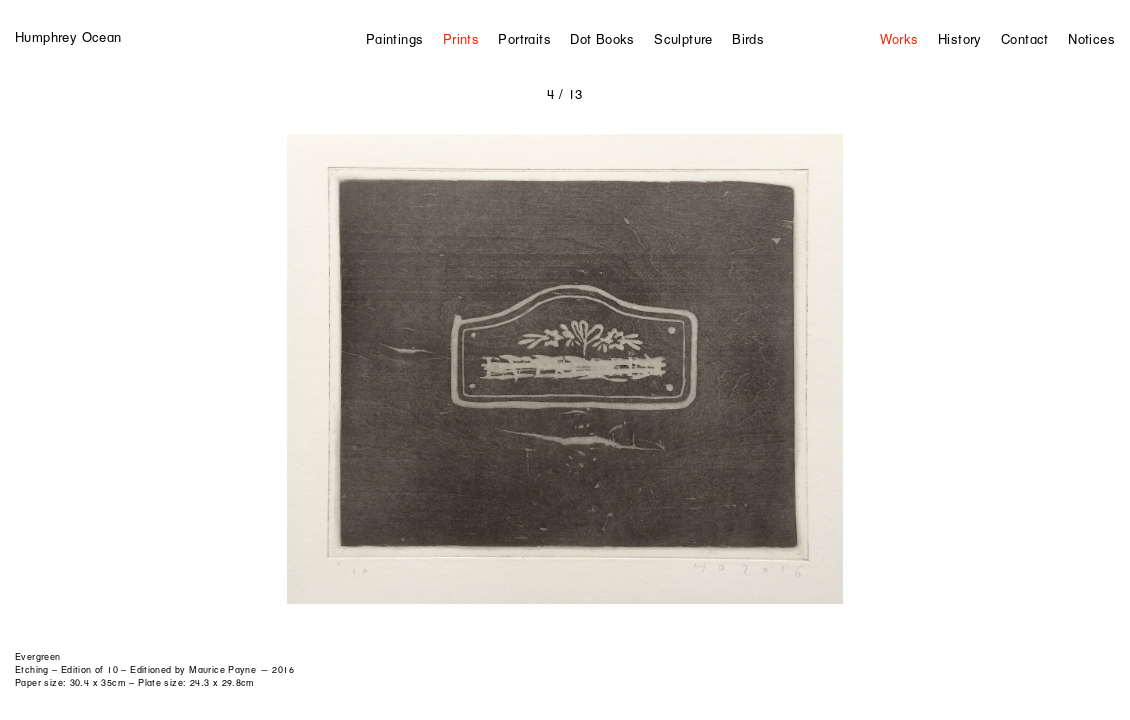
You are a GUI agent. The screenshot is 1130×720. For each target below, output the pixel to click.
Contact (1025, 39)
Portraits (524, 39)
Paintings (395, 39)
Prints (461, 39)
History (960, 39)
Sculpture (683, 39)
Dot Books (602, 39)
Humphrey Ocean (68, 37)
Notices (1091, 39)
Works (899, 39)
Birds (748, 39)
